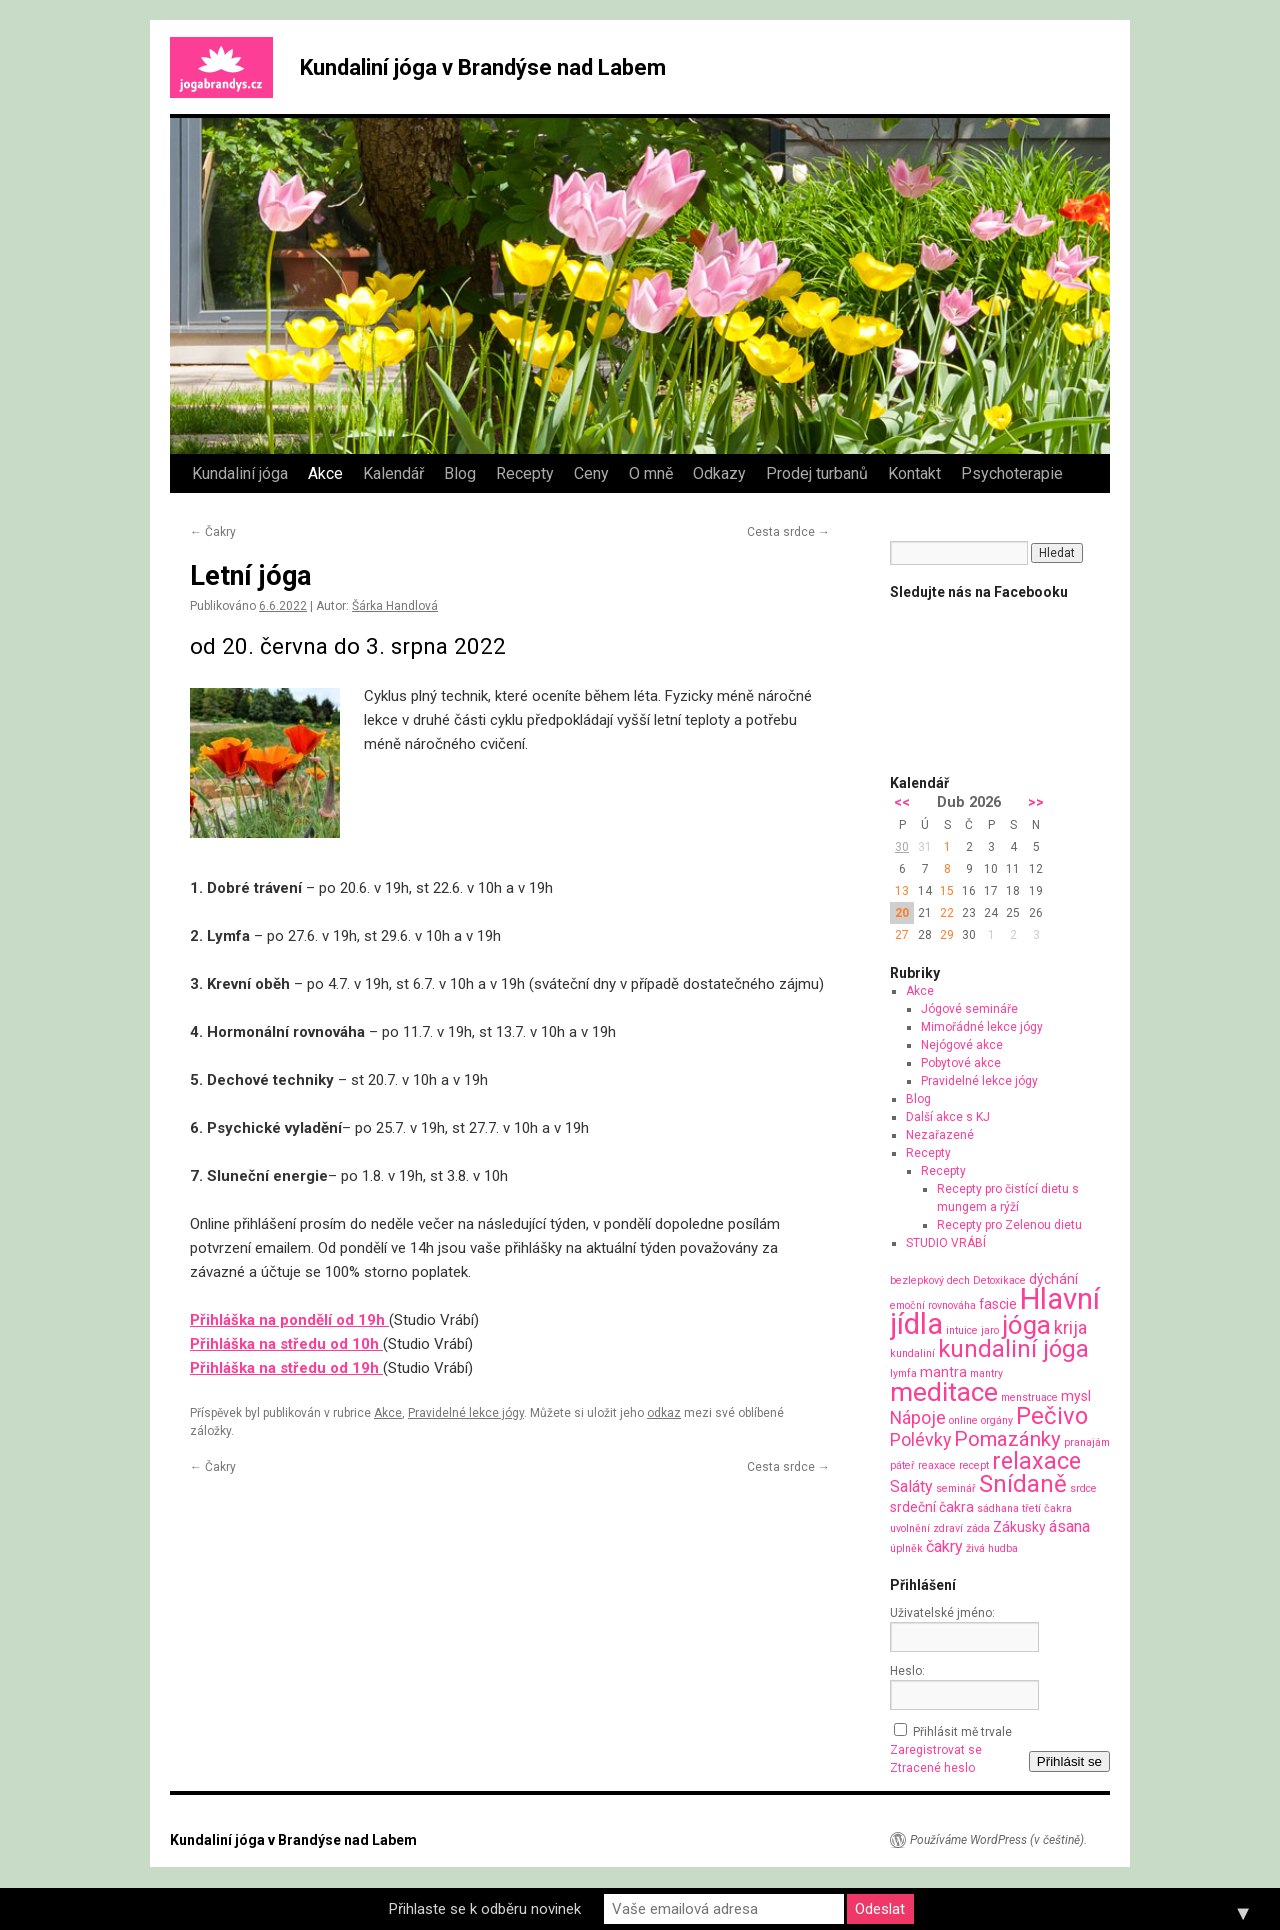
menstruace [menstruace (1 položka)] (1029, 1397)
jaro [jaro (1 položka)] (990, 1330)
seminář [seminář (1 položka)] (956, 1488)
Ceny (591, 473)
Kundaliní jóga (240, 473)
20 (902, 913)
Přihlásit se (1069, 1761)
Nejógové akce (962, 1045)
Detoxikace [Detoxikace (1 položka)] (999, 1280)
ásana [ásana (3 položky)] (1069, 1526)
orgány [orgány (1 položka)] (997, 1420)
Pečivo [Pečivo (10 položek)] (1052, 1416)
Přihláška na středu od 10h (286, 1344)
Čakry (213, 532)
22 (947, 913)
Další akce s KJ (948, 1117)
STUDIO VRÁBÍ (946, 1243)
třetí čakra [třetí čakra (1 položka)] (1047, 1508)
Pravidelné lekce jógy (466, 1413)
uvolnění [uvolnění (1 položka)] (910, 1528)
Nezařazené (940, 1135)
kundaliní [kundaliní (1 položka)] (912, 1353)
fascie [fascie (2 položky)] (998, 1304)
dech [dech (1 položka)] (958, 1280)
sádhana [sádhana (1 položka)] (998, 1508)
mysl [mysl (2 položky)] (1076, 1396)
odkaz (664, 1413)
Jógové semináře (969, 1009)
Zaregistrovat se (936, 1750)
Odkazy (719, 473)
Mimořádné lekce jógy (982, 1027)
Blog (460, 473)
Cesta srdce (788, 532)
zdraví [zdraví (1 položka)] (948, 1528)
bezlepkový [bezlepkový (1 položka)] (917, 1280)
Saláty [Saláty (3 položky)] (911, 1486)
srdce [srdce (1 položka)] (1083, 1488)
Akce (325, 473)
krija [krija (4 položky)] (1070, 1327)
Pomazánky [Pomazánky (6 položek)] (1007, 1439)
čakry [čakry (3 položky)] (944, 1546)
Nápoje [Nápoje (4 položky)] (918, 1417)
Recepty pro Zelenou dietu (1009, 1225)
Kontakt (914, 473)
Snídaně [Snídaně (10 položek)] (1023, 1484)
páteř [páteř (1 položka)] (902, 1465)
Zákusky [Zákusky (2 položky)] (1019, 1527)
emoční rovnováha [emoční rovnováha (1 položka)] (933, 1305)
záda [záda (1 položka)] (978, 1528)
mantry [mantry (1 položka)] (986, 1373)
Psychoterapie (1012, 473)
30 (902, 847)
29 (947, 935)
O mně (651, 473)
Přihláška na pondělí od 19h (289, 1320)
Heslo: (907, 1671)
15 (947, 891)
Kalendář (393, 473)
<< (902, 802)
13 (902, 891)
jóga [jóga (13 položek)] (1026, 1325)
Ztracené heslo (932, 1768)
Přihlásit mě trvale (962, 1732)
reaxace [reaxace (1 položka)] (937, 1465)
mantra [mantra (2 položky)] (943, 1372)
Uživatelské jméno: (942, 1613)
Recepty (525, 473)
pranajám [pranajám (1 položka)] (1087, 1442)
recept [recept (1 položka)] (974, 1465)
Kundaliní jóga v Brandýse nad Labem (483, 67)
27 (902, 935)
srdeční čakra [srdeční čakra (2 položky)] (932, 1507)
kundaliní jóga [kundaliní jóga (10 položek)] (1013, 1349)
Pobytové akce (961, 1063)
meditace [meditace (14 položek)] (944, 1391)
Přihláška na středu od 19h (286, 1368)
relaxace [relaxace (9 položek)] (1036, 1461)
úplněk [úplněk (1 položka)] (906, 1548)
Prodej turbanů (817, 473)
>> (1036, 802)
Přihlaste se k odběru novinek (485, 1909)
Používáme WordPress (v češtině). (998, 1840)
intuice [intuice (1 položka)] (962, 1330)
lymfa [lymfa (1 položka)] (903, 1373)
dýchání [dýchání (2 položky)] (1053, 1279)
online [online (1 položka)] (963, 1420)
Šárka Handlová (395, 606)
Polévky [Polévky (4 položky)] (920, 1439)
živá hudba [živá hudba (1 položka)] (992, 1548)
